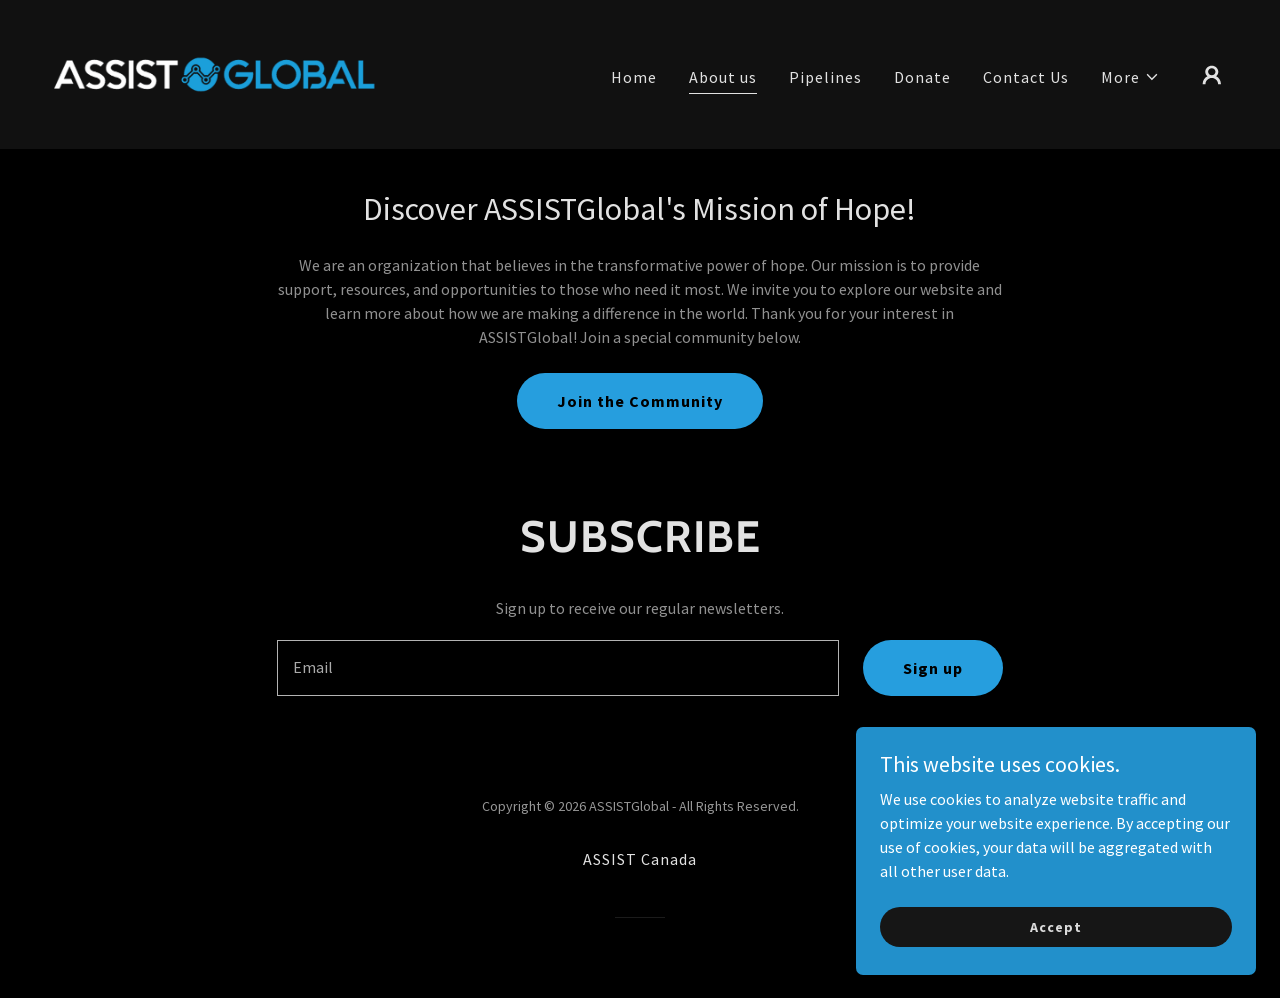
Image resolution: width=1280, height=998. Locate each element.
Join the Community (640, 401)
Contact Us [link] (1026, 77)
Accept (1055, 926)
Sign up (933, 668)
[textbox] (557, 668)
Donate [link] (922, 77)
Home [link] (634, 77)
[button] (1130, 77)
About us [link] (723, 77)
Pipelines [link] (825, 77)
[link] (214, 72)
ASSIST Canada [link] (640, 859)
